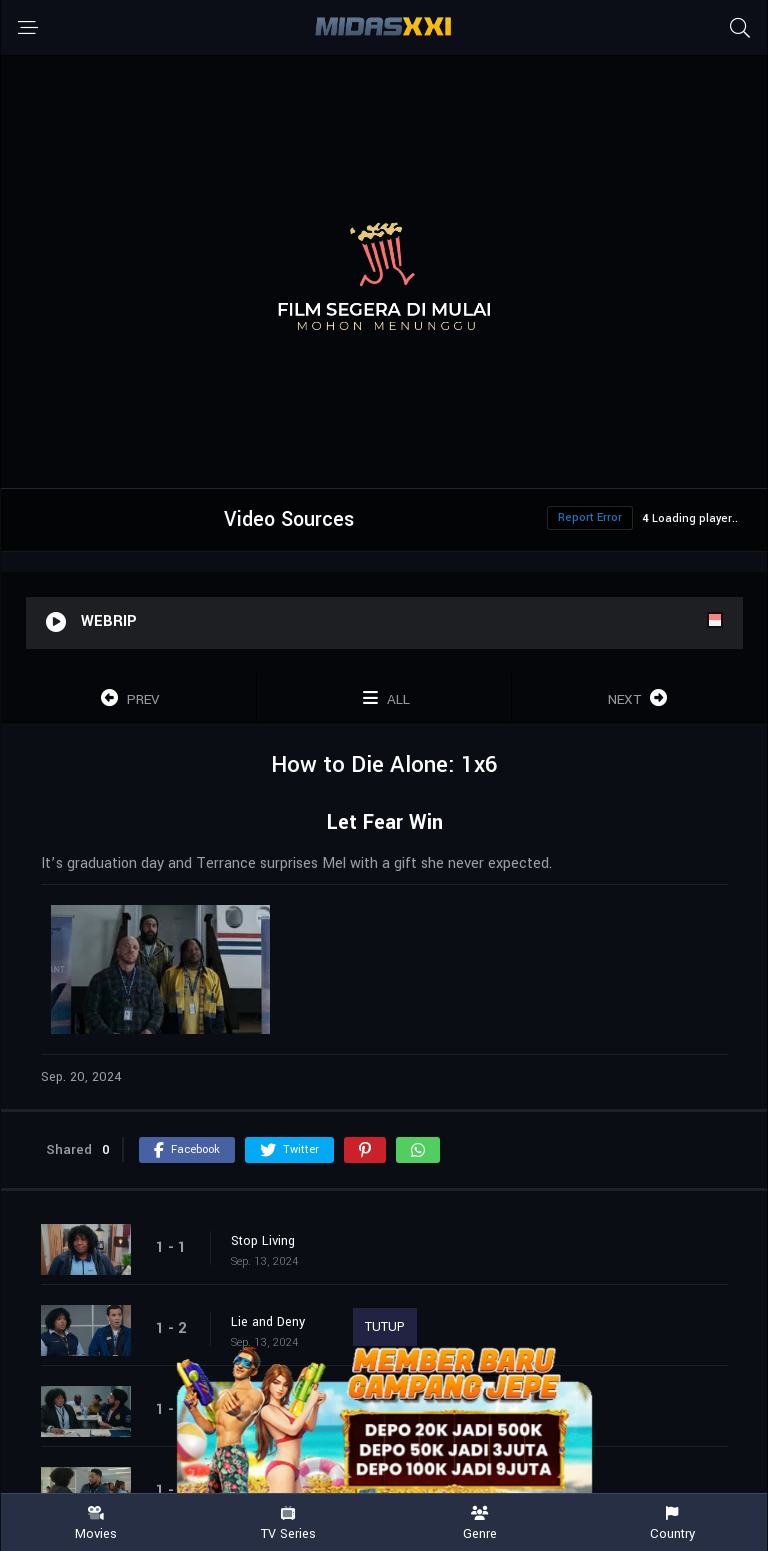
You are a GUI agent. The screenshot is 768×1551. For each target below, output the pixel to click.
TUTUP (385, 1327)
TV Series (288, 1523)
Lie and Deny (268, 1322)
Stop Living (263, 1241)
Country (672, 1523)
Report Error (590, 517)
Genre (480, 1523)
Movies (96, 1523)
